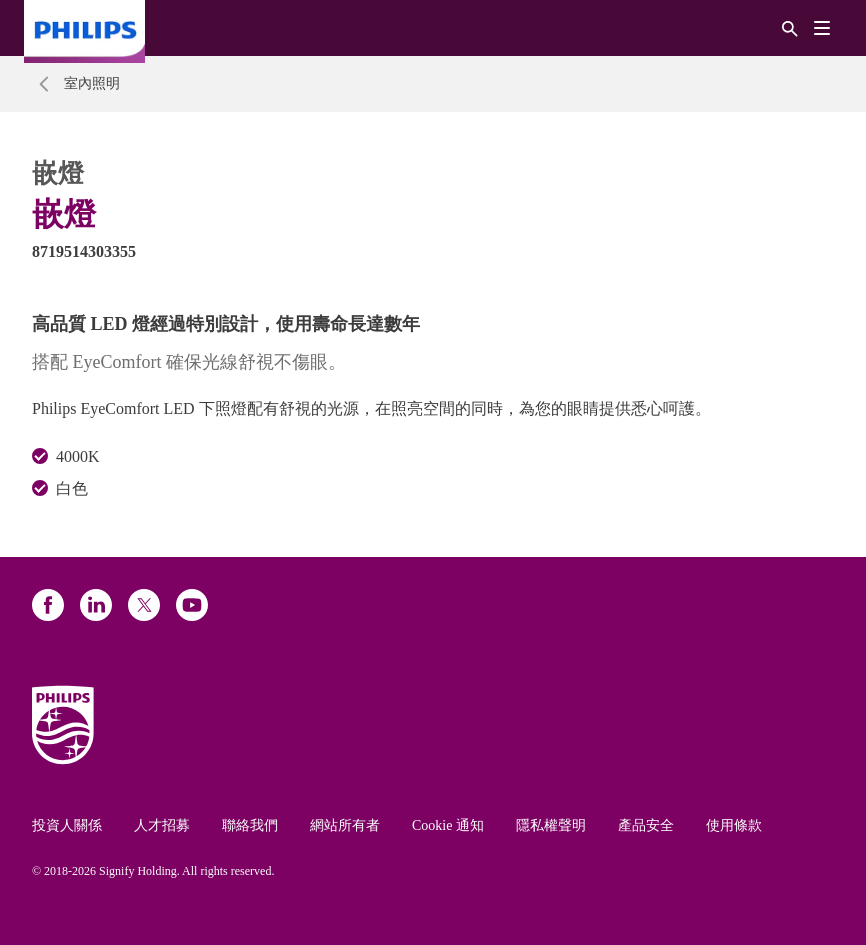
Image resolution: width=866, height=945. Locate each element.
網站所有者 (345, 825)
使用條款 (734, 825)
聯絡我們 (250, 825)
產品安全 (646, 825)
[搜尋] (790, 27)
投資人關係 (67, 825)
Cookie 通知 (448, 825)
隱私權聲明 (551, 825)
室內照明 (92, 83)
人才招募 (162, 825)
